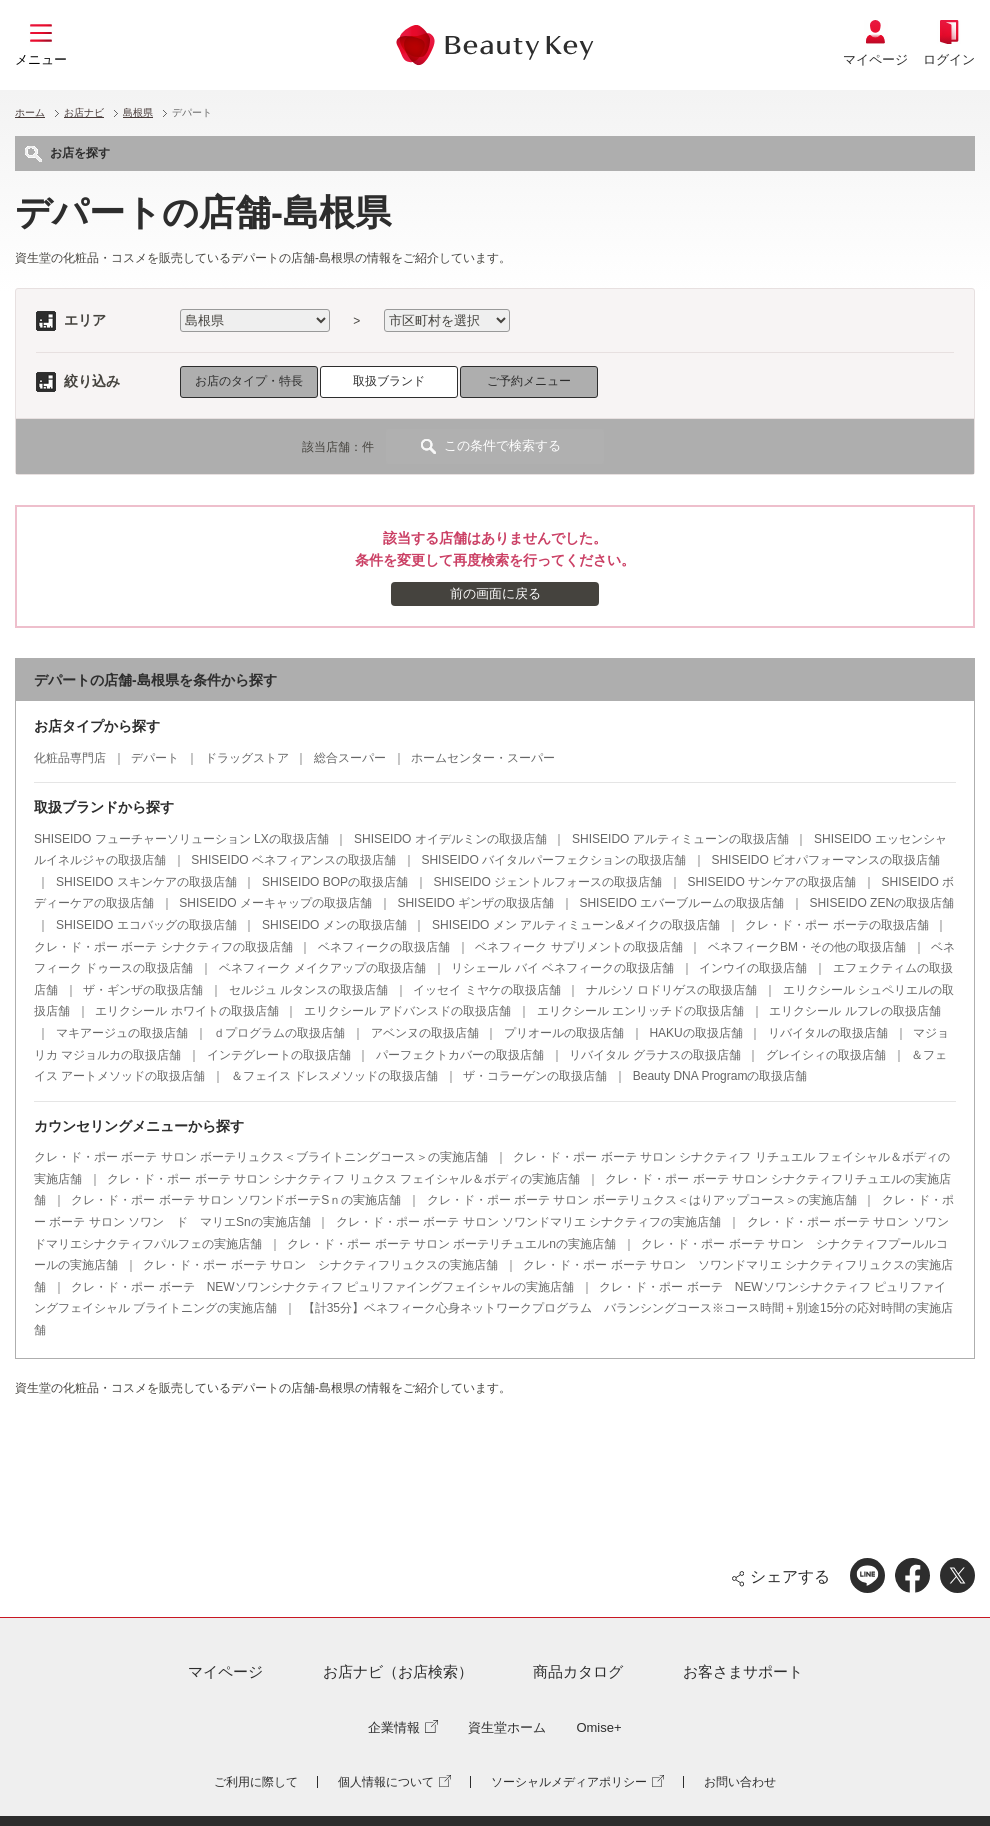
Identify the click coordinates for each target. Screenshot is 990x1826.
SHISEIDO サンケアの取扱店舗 (771, 882)
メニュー (41, 59)
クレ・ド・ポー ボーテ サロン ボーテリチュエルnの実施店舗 (451, 1244)
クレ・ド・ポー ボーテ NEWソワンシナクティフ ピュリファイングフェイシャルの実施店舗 (322, 1287)
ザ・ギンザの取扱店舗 (143, 990)
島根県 (138, 112)
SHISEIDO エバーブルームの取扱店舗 (681, 903)
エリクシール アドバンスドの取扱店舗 (407, 1011)
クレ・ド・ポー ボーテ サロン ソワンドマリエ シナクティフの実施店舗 (528, 1222)
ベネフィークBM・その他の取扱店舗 (807, 947)
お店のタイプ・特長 (249, 381)
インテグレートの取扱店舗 (279, 1055)
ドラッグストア (247, 758)
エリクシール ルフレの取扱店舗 (854, 1011)
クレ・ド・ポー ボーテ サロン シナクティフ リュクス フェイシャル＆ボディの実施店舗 (343, 1179)
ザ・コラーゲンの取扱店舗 (535, 1076)
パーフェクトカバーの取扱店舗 (460, 1055)
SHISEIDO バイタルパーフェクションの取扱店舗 (553, 860)
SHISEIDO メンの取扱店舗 (334, 925)
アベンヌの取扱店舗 (425, 1033)
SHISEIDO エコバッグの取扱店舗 (146, 925)
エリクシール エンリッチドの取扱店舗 (640, 1011)
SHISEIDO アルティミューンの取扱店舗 (680, 839)
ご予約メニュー (529, 381)
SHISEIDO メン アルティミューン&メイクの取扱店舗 (576, 925)
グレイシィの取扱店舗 (826, 1055)
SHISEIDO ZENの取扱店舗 (881, 903)
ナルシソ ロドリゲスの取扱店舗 (671, 990)
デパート (155, 758)
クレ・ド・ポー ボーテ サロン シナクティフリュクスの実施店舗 (320, 1265)
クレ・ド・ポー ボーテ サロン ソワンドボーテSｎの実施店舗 (236, 1200)
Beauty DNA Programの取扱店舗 (720, 1076)
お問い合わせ (740, 1782)
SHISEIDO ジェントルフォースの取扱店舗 (547, 882)
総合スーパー (350, 758)
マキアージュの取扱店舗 (122, 1033)
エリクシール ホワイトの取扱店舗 (186, 1011)
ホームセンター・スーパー (483, 758)
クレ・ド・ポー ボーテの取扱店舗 (836, 925)
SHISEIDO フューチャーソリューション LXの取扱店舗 (181, 839)
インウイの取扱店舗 (753, 968)
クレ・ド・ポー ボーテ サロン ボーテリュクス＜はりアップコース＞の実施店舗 (642, 1200)
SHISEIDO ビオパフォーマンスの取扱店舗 (825, 860)
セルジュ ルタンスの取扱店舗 (308, 990)
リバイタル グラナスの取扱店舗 (654, 1055)
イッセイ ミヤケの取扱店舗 (486, 990)
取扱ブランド (389, 381)
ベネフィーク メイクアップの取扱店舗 (322, 968)
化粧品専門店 (70, 758)
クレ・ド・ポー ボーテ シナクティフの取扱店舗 (163, 947)
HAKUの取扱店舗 (695, 1033)
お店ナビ (84, 112)
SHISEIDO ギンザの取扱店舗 (475, 903)
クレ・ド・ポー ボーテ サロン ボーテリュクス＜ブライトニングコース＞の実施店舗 (261, 1157)
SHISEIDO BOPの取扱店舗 (335, 882)
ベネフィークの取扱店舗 (384, 947)
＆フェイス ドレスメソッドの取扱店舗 (334, 1076)
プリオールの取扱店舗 (564, 1033)
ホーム (30, 112)
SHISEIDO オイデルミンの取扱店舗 (450, 839)
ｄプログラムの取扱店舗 (279, 1033)
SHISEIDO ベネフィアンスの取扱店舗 (293, 860)
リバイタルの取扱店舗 (828, 1033)
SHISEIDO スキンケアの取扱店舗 (146, 882)
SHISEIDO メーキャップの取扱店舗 (275, 903)
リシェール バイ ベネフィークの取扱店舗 (562, 968)
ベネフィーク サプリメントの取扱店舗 (578, 947)
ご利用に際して (256, 1782)
